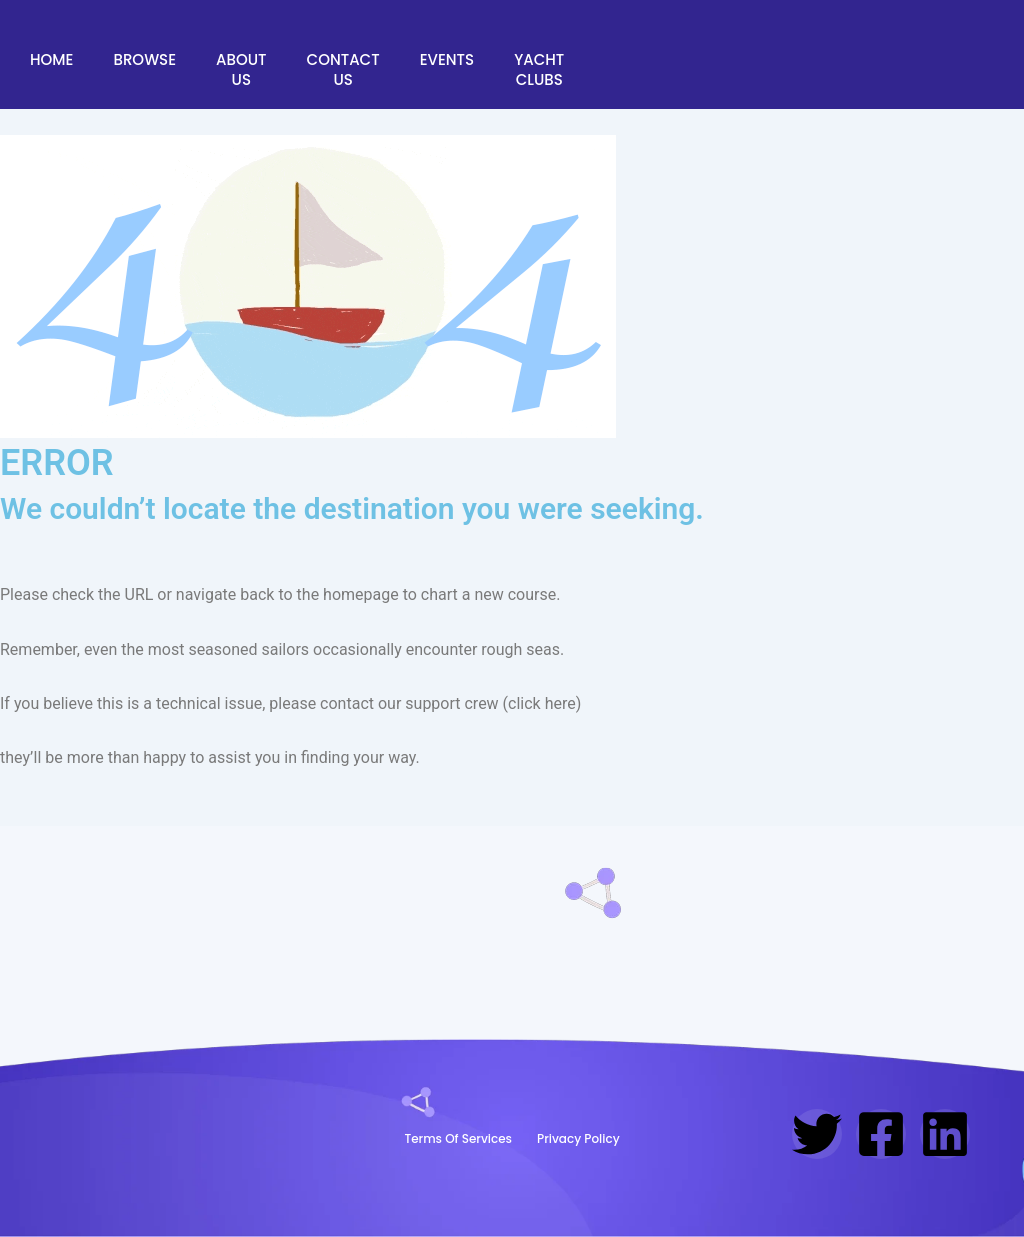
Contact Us (343, 69)
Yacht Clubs (539, 69)
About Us (241, 69)
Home (51, 59)
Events (447, 59)
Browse (144, 59)
